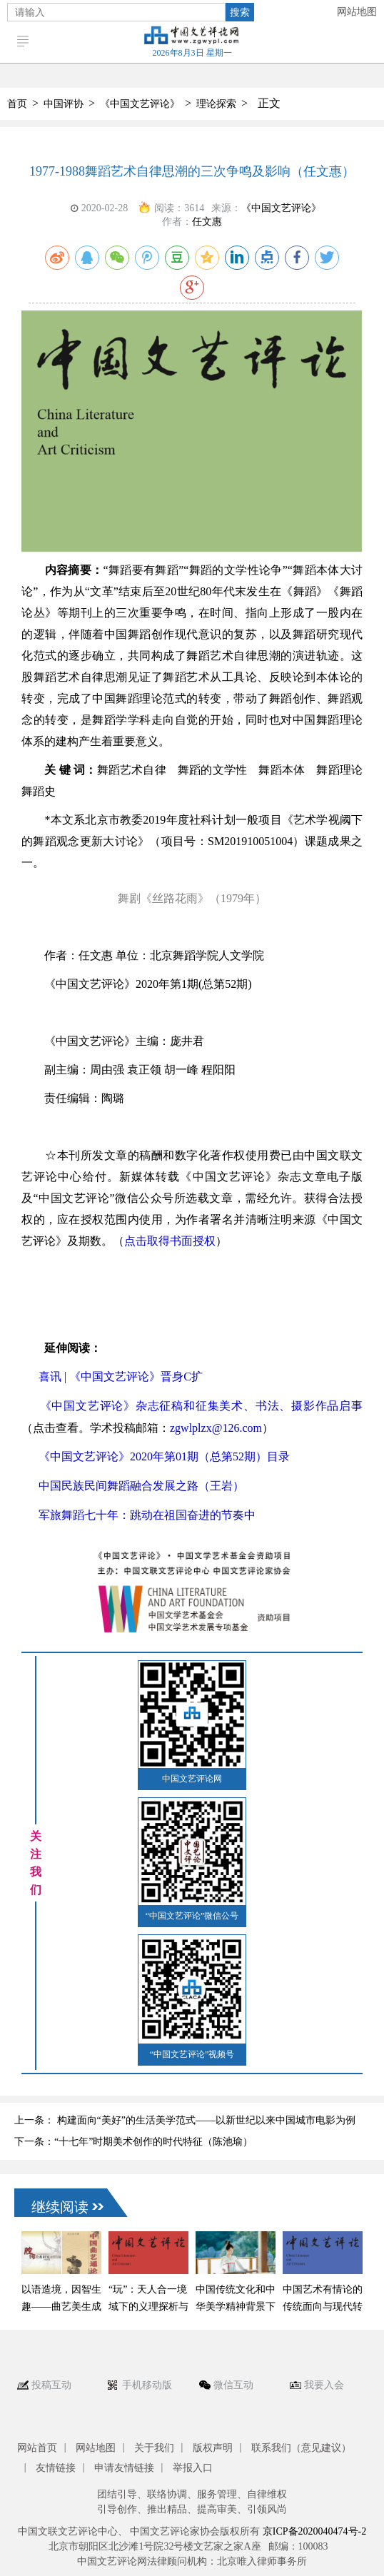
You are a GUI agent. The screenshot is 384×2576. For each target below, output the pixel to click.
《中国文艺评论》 (140, 104)
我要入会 (324, 2385)
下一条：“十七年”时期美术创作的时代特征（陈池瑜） (133, 2141)
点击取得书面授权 (170, 1241)
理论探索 (216, 104)
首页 (17, 104)
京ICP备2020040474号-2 (314, 2531)
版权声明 (213, 2448)
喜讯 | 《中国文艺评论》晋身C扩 (121, 1376)
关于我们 (154, 2448)
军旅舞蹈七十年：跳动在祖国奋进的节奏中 (147, 1515)
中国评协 (64, 104)
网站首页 (37, 2448)
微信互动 (233, 2385)
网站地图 (357, 11)
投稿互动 (51, 2385)
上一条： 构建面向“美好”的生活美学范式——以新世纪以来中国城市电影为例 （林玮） (184, 2123)
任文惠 (207, 221)
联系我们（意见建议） (301, 2448)
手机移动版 (147, 2385)
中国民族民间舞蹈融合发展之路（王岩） (141, 1486)
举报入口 (193, 2468)
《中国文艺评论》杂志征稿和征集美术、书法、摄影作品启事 (201, 1406)
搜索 (240, 12)
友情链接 (56, 2468)
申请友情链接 (124, 2468)
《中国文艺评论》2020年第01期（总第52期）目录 (164, 1456)
